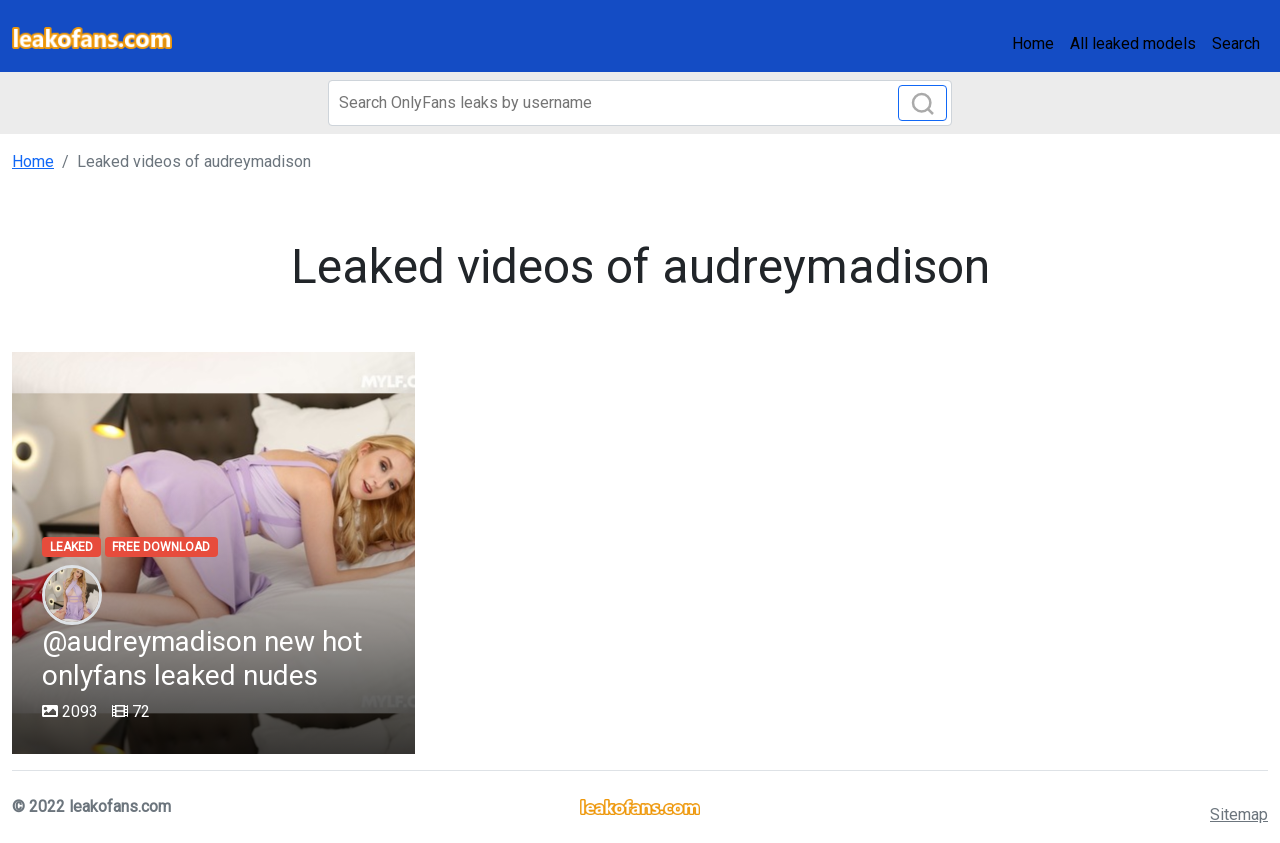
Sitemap (1239, 814)
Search (1236, 43)
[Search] (640, 103)
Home (1033, 43)
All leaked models (1133, 43)
